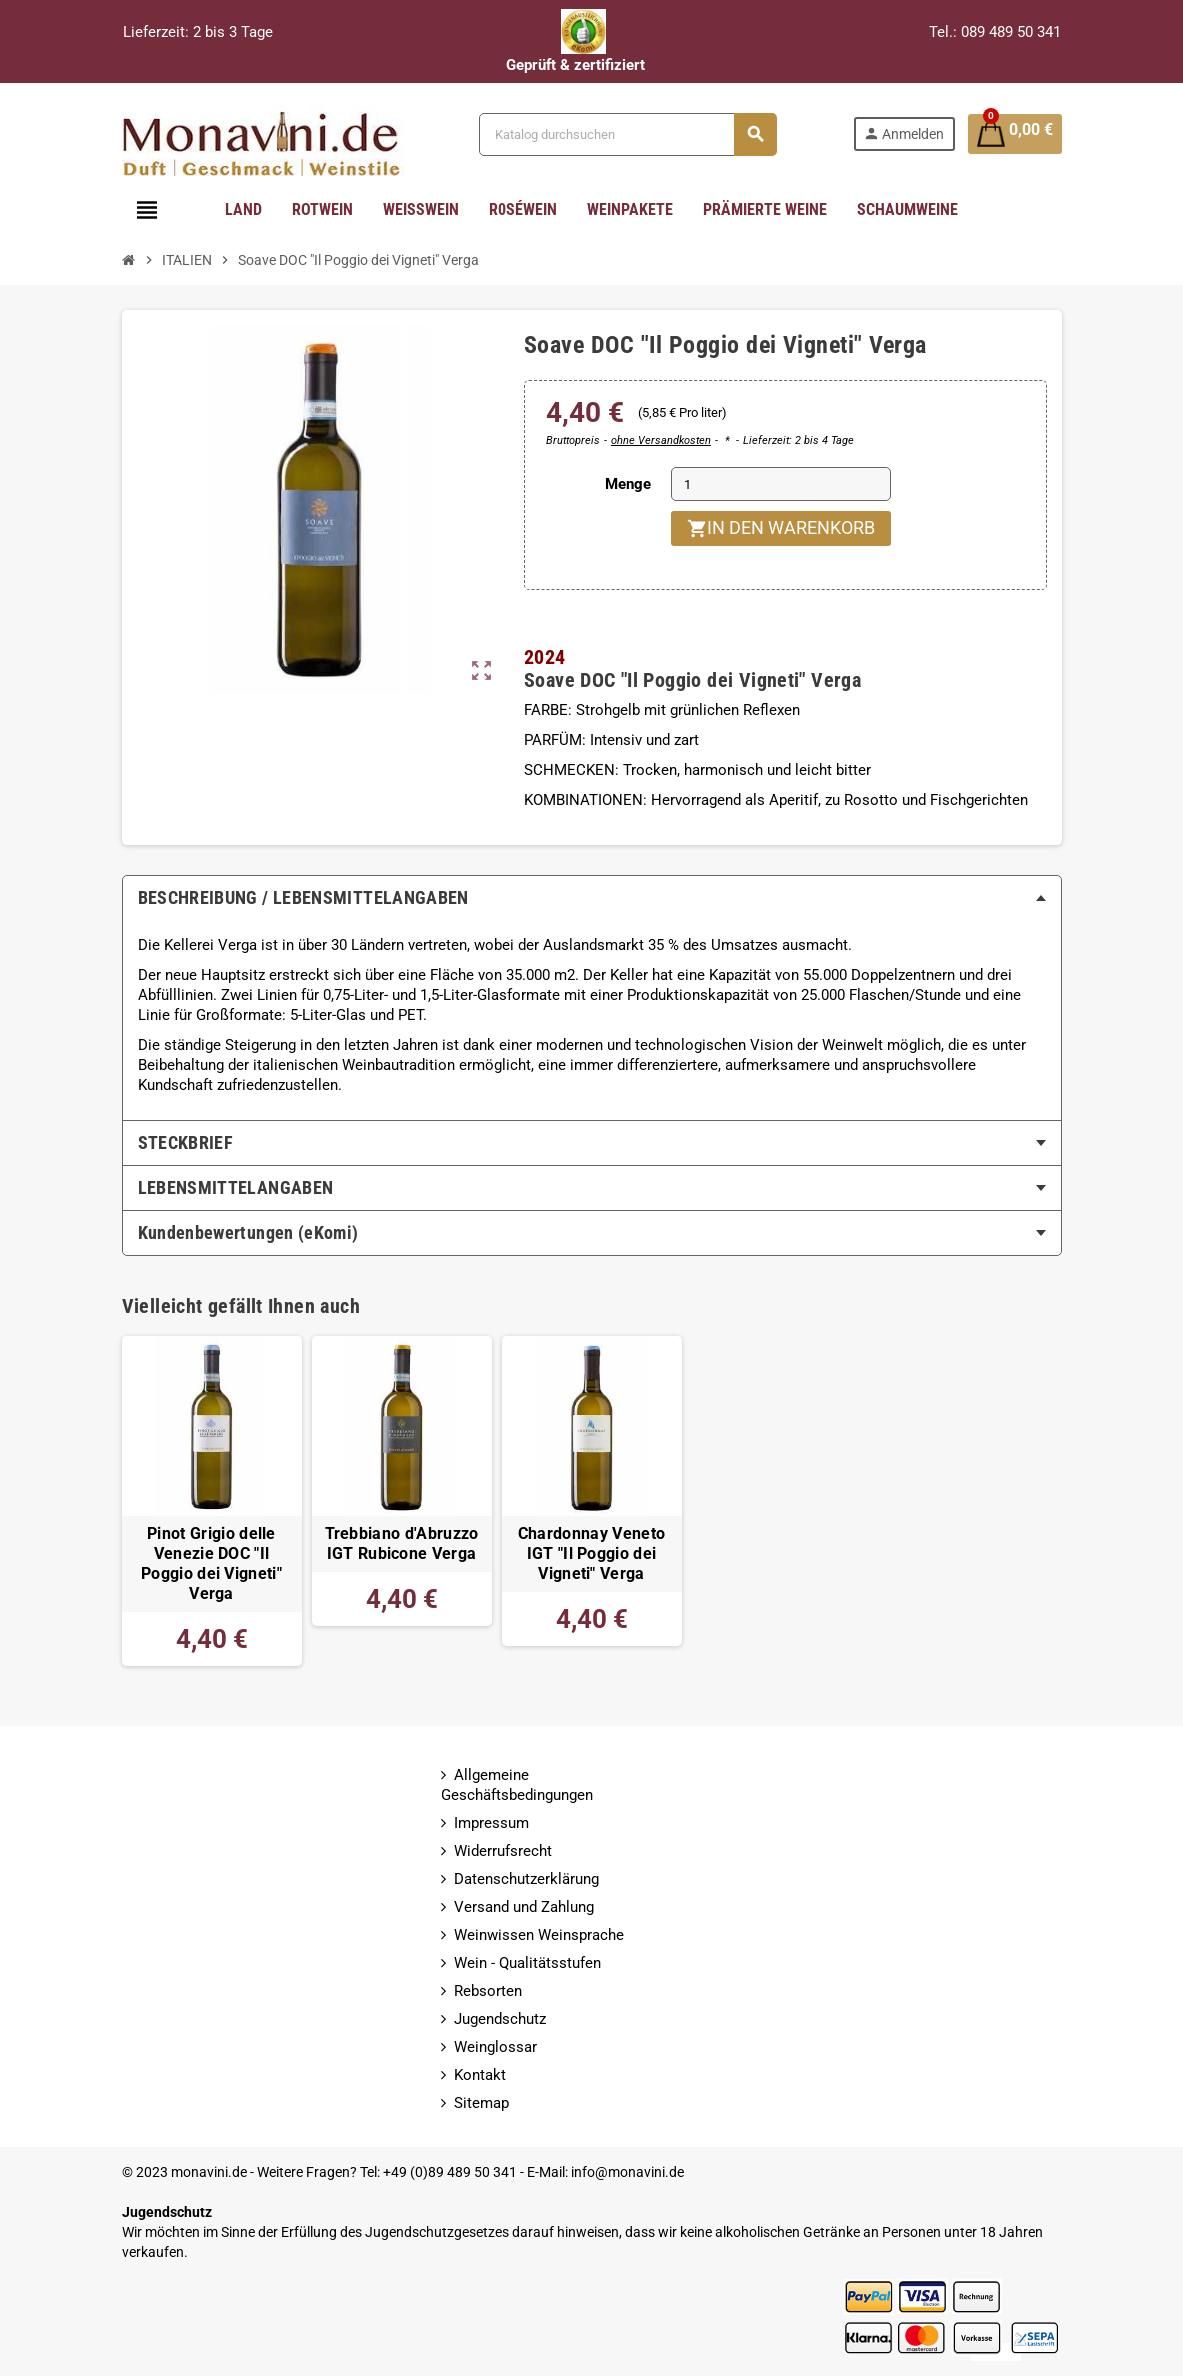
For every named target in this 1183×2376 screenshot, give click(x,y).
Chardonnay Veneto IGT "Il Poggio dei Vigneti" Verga (591, 1554)
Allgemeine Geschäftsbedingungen (517, 1785)
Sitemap (481, 2103)
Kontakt (480, 2075)
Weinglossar (495, 2047)
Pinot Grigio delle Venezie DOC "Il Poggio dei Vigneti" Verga (211, 1564)
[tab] (592, 898)
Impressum (491, 1823)
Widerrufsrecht (503, 1851)
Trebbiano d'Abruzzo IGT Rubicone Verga (402, 1544)
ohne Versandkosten (661, 440)
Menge (628, 484)
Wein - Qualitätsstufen (527, 1963)
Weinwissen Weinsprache (539, 1935)
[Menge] (781, 484)
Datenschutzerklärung (526, 1879)
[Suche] (626, 134)
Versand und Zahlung (524, 1907)
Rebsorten (488, 1991)
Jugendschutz (500, 2019)
